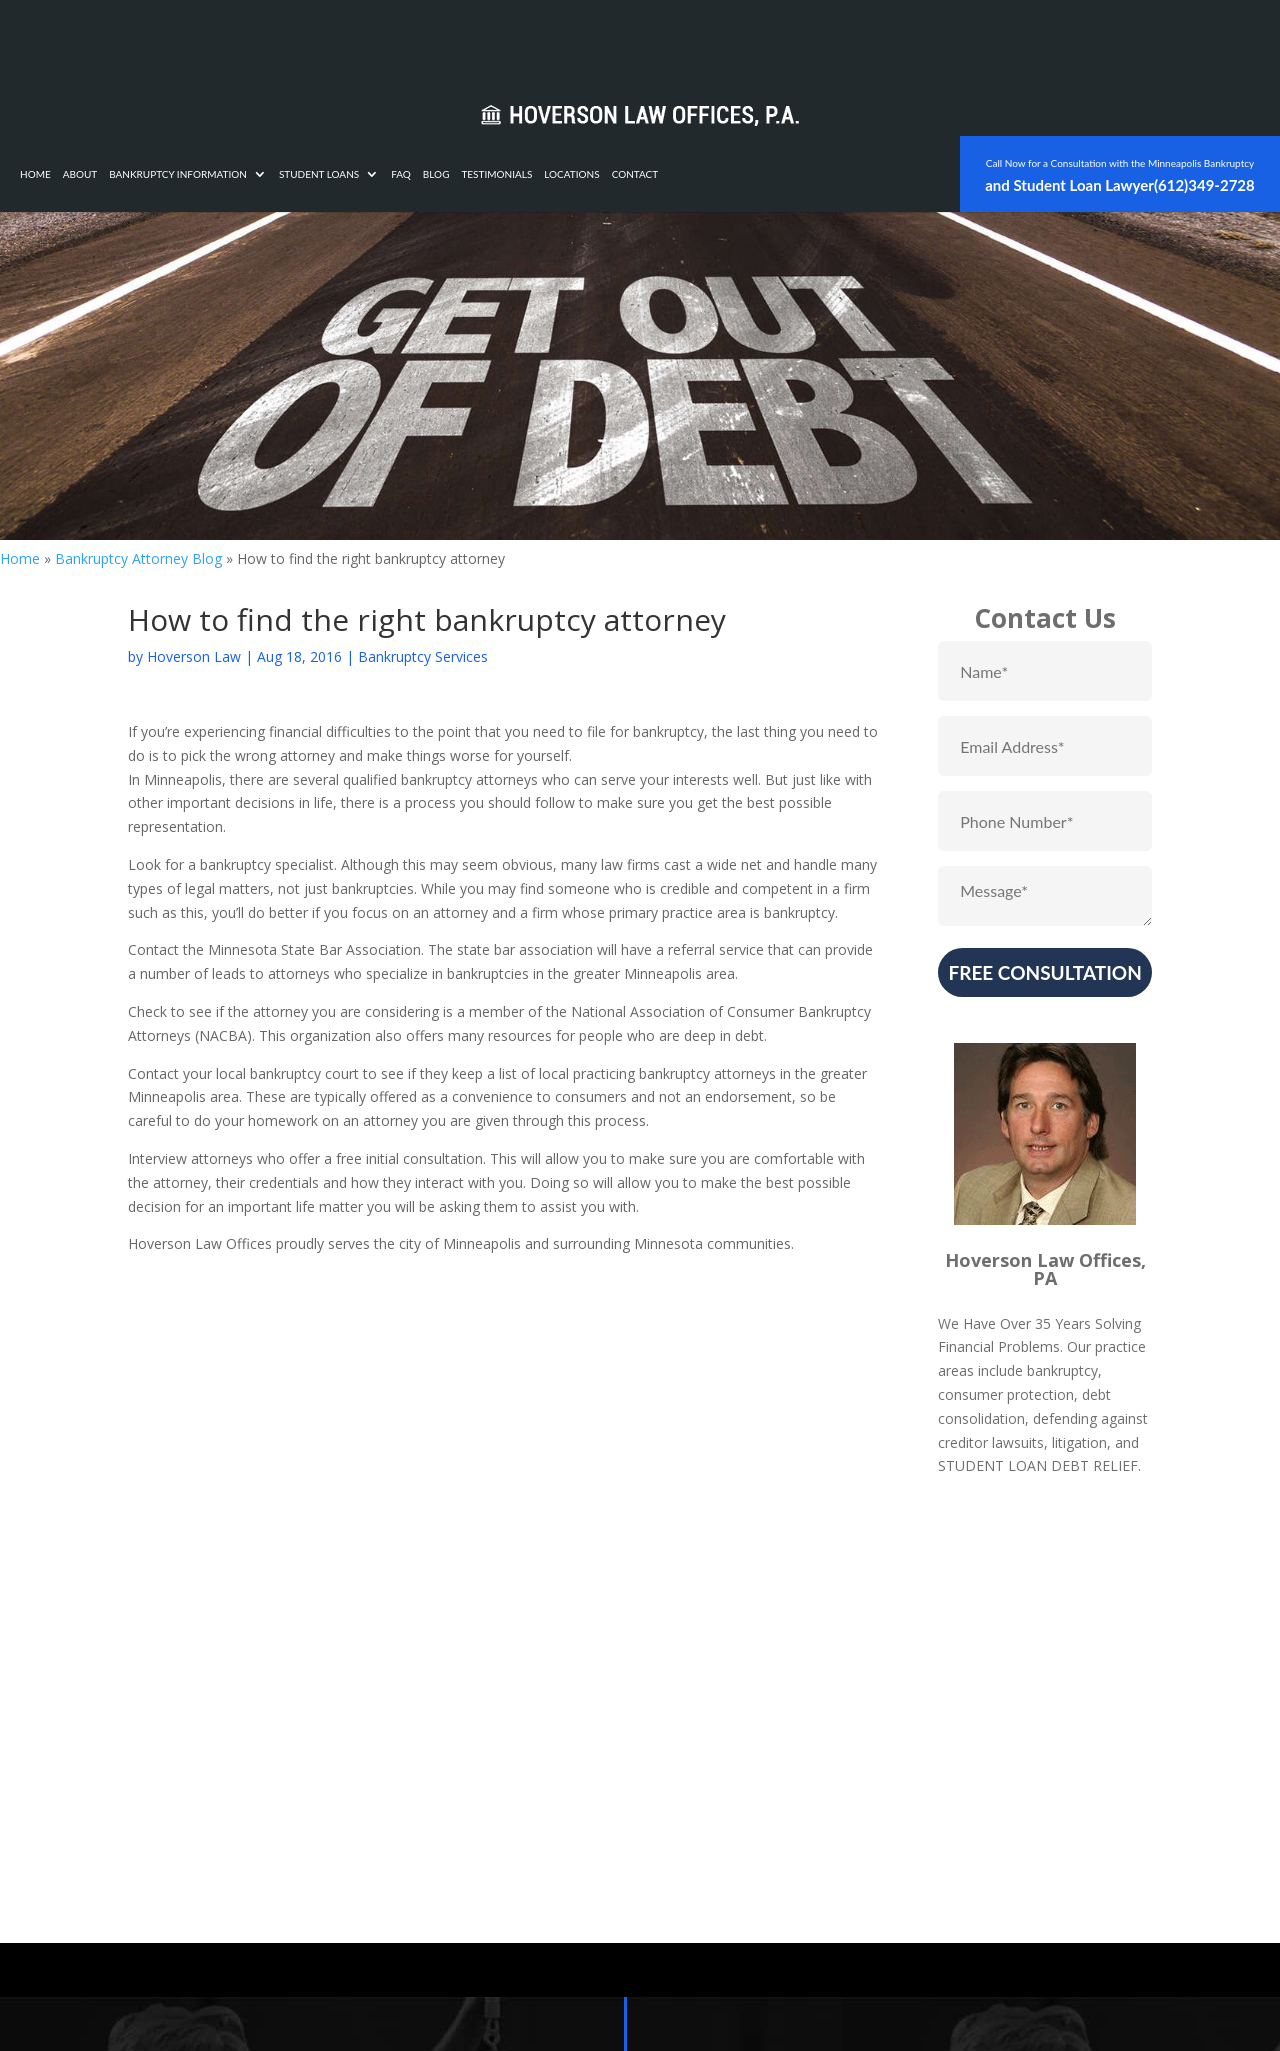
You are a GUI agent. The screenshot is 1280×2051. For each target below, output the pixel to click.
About (336, 38)
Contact (891, 38)
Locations (827, 38)
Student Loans (575, 38)
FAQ (657, 38)
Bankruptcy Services (423, 656)
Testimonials (752, 38)
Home (291, 38)
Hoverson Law (194, 656)
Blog (692, 38)
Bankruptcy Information (434, 38)
